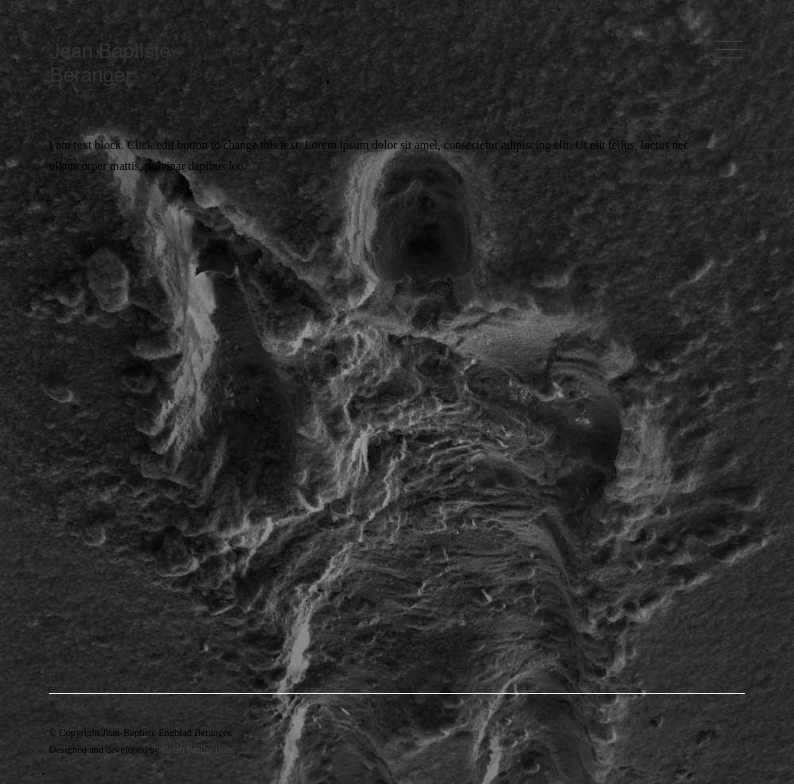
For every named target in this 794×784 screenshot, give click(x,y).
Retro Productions (198, 749)
